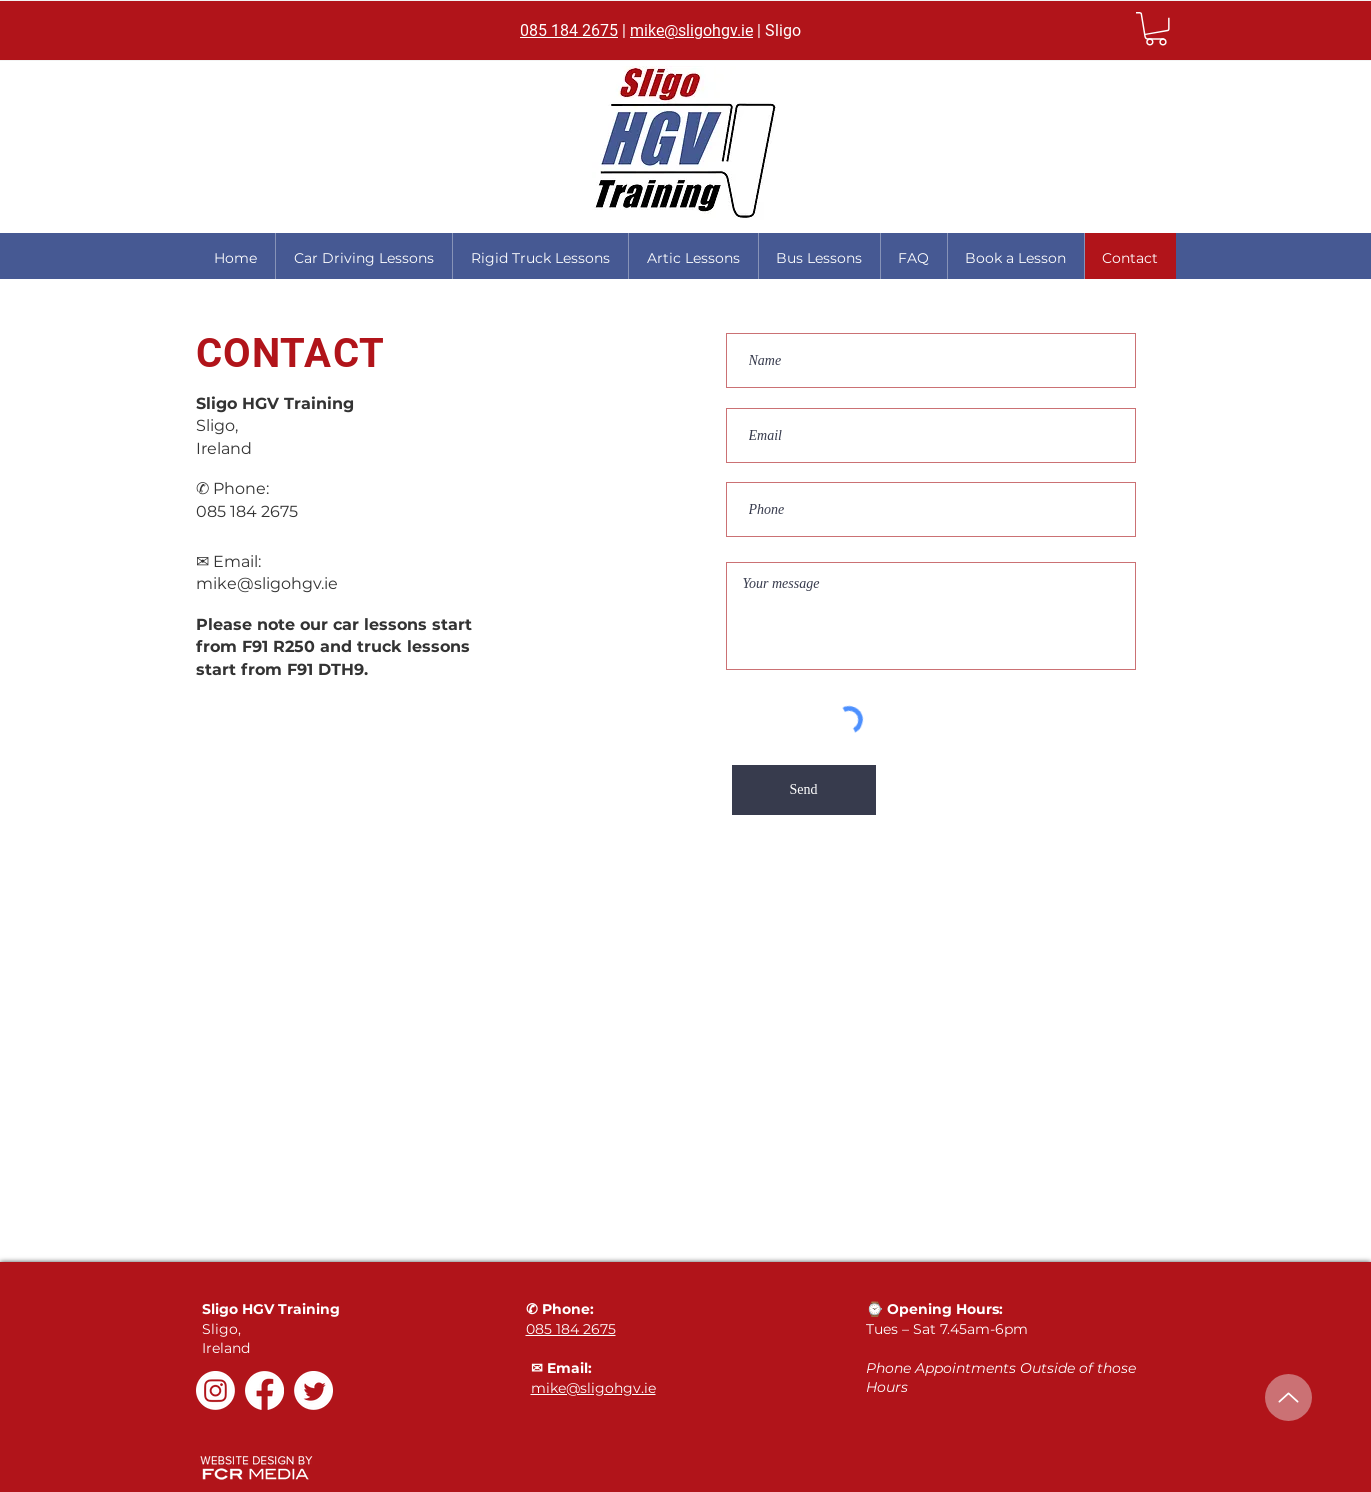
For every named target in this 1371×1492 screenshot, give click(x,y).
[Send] (804, 790)
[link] (1156, 29)
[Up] (1288, 1397)
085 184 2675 (569, 30)
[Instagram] (215, 1390)
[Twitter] (313, 1390)
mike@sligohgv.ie (691, 30)
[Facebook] (264, 1390)
